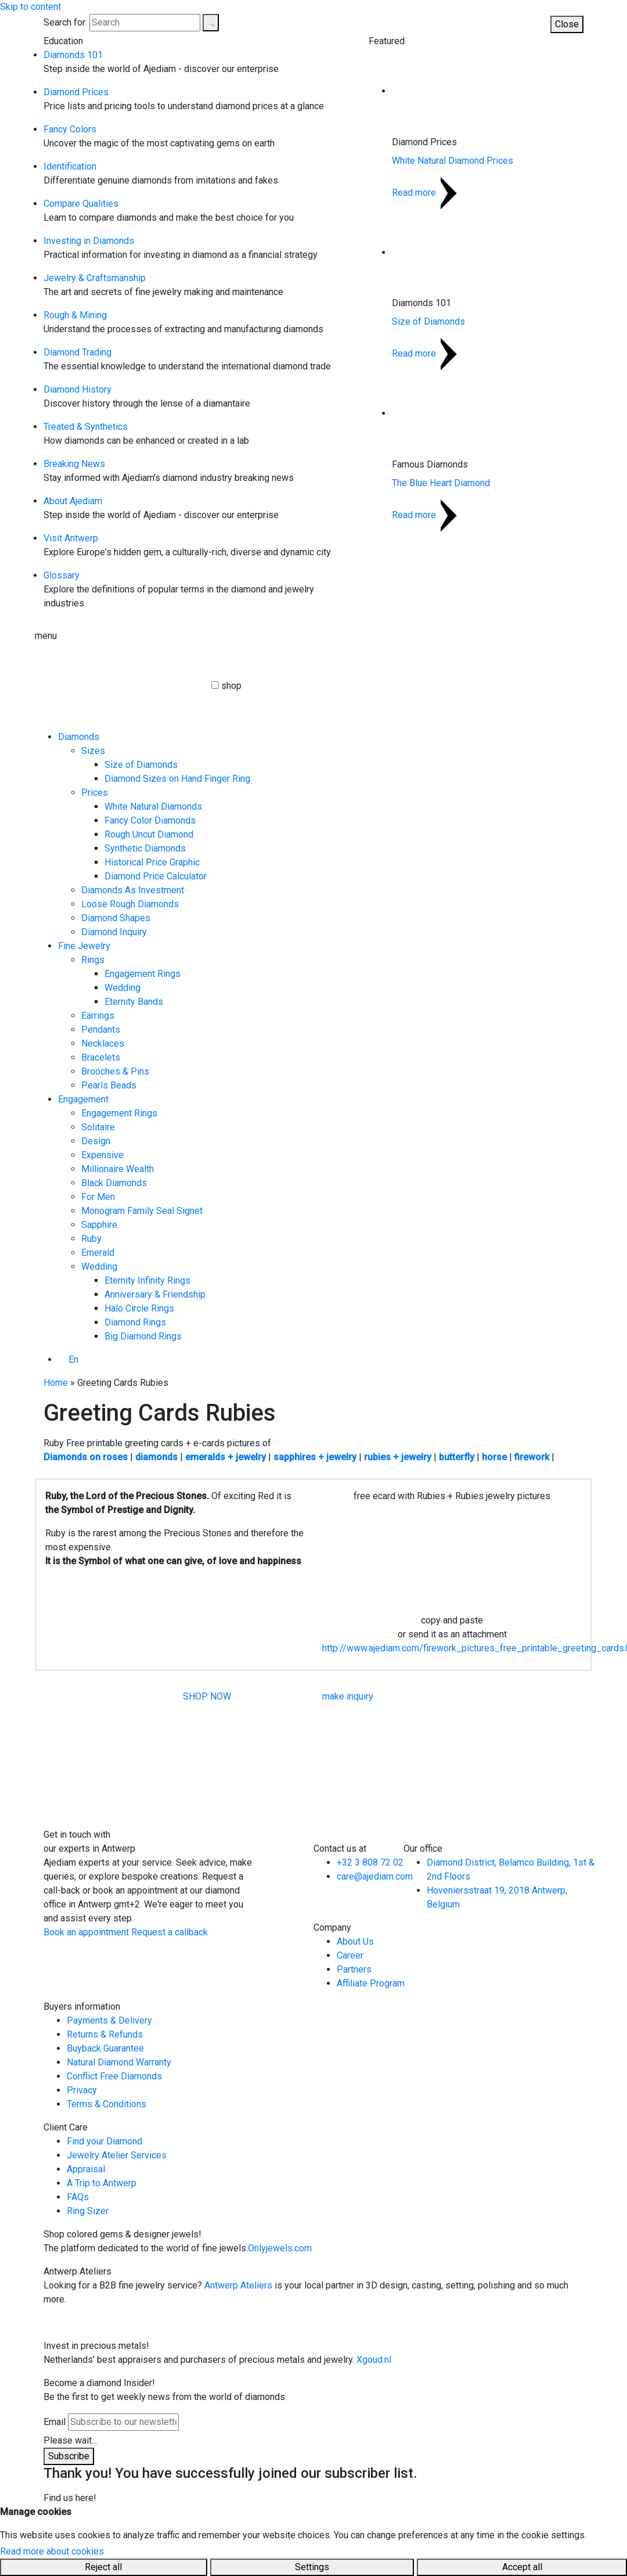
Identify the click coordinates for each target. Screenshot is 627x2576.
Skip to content (30, 6)
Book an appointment (86, 1932)
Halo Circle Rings (139, 1308)
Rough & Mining (75, 315)
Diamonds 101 (73, 54)
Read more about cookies (52, 2551)
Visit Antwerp (71, 538)
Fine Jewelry (84, 945)
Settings (312, 2567)
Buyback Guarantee (105, 2048)
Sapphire (99, 1224)
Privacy (82, 2090)
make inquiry (347, 1696)
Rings (93, 959)
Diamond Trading (77, 352)
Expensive (102, 1155)
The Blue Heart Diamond (441, 482)
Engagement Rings (143, 973)
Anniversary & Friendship (155, 1294)
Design (95, 1141)
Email (55, 2421)
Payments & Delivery (109, 2020)
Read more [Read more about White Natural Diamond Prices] (424, 192)
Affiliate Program (371, 1983)
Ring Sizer (88, 2210)
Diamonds (78, 736)
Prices (94, 792)
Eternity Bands (134, 1001)
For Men (98, 1196)
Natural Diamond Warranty (119, 2062)
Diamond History (77, 389)
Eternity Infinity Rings (147, 1280)
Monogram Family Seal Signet (142, 1210)
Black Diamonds (114, 1182)
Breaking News (74, 463)
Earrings (97, 1015)
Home (56, 1382)
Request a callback (169, 1932)
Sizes (93, 750)
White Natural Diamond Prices (452, 160)
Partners (354, 1969)
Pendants (100, 1029)
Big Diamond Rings (143, 1336)
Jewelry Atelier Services (117, 2155)
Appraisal (86, 2169)
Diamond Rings (135, 1322)
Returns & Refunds (105, 2034)
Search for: (65, 22)
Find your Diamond (104, 2141)
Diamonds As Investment (132, 890)
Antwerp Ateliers (238, 2285)
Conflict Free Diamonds (114, 2076)
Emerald (97, 1252)
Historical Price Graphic (152, 862)
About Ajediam (73, 500)
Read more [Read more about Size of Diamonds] (424, 353)
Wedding (122, 987)
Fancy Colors (70, 129)
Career (350, 1955)
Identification (70, 166)
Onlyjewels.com (280, 2248)
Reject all (103, 2567)
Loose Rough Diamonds (130, 904)
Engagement (83, 1099)
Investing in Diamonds (89, 240)
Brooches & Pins (115, 1071)
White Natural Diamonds (153, 806)
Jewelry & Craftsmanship (95, 277)
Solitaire (98, 1127)
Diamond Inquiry (114, 931)
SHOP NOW (207, 1696)
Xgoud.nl (373, 2359)
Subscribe (68, 2456)
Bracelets (100, 1057)
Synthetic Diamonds (145, 848)
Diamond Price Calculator (156, 876)
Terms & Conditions (106, 2104)
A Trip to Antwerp (101, 2183)
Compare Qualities (81, 203)
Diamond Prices (76, 92)
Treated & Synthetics (86, 426)
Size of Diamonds (428, 321)
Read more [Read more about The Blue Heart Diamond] (424, 514)
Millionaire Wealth (117, 1168)
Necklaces (102, 1043)
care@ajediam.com (375, 1876)
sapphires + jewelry (314, 1457)
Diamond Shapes (115, 918)
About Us (355, 1941)
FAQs (78, 2197)
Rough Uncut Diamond (149, 834)
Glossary (62, 575)
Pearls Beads (108, 1085)
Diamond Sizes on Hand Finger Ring (177, 778)
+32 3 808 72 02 (370, 1862)
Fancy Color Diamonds (150, 820)
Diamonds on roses (86, 1457)
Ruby (91, 1238)
